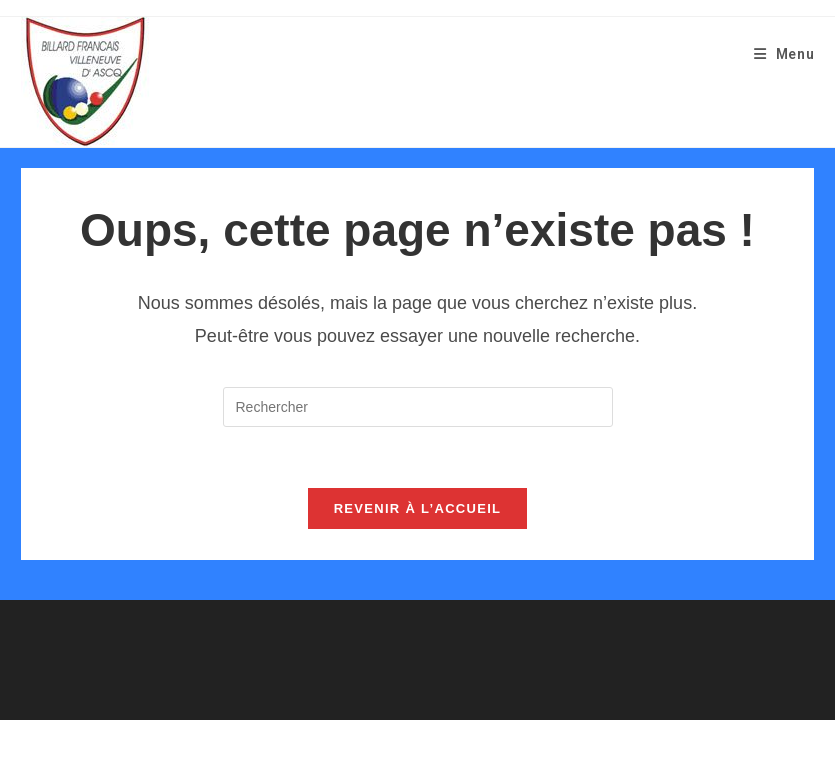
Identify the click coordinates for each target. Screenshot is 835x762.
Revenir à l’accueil (418, 508)
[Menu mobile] (784, 54)
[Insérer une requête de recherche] (418, 407)
